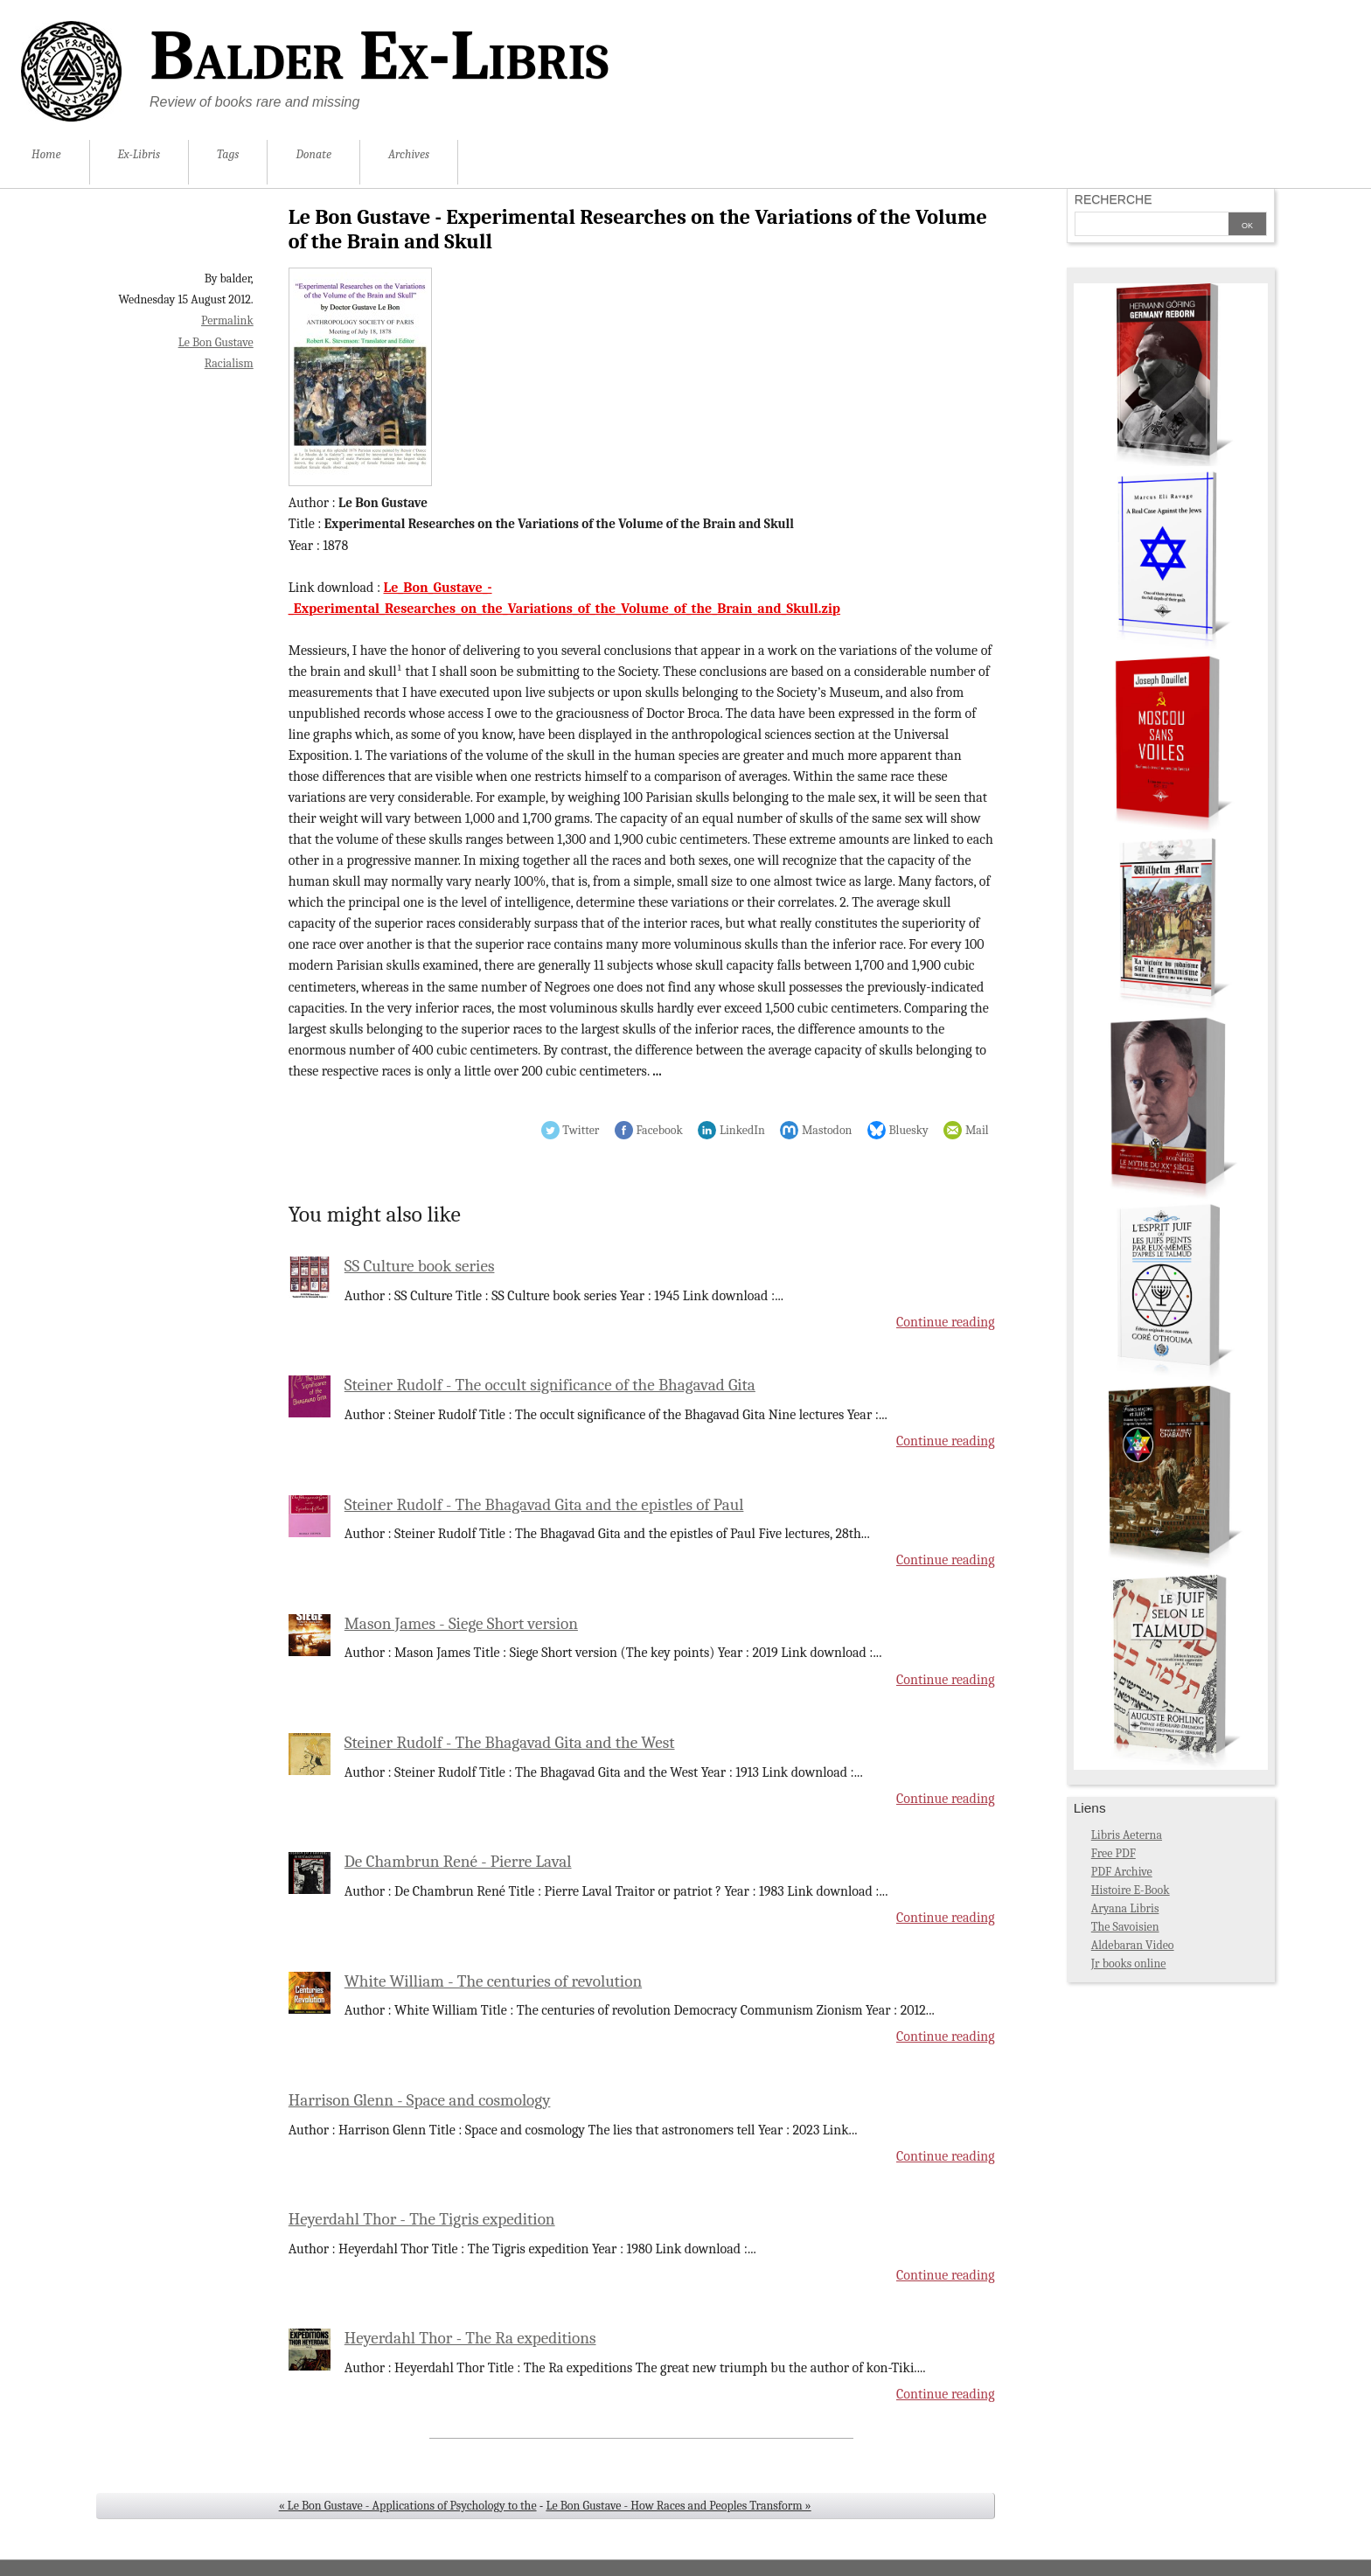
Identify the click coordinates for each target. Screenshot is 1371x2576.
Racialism (229, 363)
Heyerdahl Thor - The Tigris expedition (422, 2219)
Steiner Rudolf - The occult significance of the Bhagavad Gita (549, 1385)
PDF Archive (1121, 1871)
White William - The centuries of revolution (493, 1981)
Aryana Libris (1125, 1908)
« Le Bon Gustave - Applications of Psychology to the (408, 2505)
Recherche (1113, 199)
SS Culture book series (419, 1266)
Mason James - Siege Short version (461, 1623)
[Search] (1151, 225)
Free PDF (1113, 1853)
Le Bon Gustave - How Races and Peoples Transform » (678, 2505)
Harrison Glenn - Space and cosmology (420, 2100)
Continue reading (945, 1322)
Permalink (227, 320)
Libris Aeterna (1126, 1835)
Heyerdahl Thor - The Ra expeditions (470, 2338)
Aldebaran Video (1132, 1945)
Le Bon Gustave (216, 342)
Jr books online (1128, 1963)
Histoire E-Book (1130, 1890)
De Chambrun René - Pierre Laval (458, 1861)
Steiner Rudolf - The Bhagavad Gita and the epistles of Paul (544, 1504)
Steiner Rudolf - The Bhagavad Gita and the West (509, 1742)
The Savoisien (1125, 1926)
